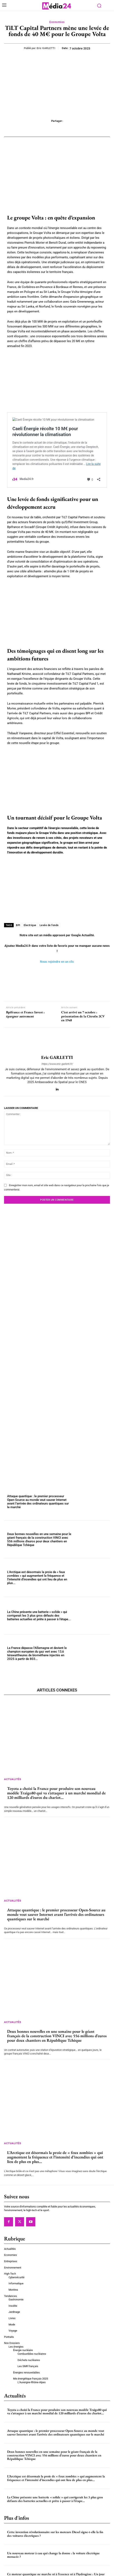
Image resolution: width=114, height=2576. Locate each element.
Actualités (13, 1686)
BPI (18, 832)
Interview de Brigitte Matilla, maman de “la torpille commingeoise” (52, 2523)
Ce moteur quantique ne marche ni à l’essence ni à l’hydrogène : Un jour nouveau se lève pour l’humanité (56, 2483)
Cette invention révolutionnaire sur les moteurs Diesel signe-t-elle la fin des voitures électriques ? (55, 2441)
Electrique (30, 832)
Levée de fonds (48, 832)
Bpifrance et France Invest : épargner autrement (25, 921)
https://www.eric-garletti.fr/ (57, 970)
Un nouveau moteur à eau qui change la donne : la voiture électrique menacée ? (53, 2462)
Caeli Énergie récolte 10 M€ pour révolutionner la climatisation (57, 410)
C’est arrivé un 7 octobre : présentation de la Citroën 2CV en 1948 (83, 923)
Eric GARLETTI (46, 48)
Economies (57, 22)
